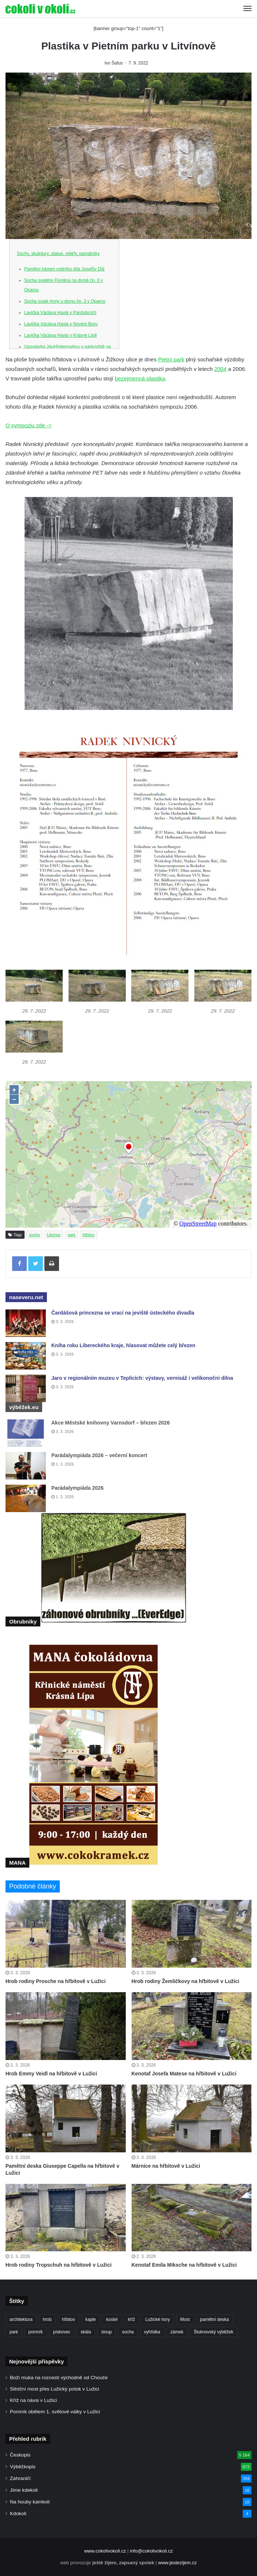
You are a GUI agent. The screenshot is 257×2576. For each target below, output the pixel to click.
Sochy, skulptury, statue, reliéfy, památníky (58, 253)
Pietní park (171, 359)
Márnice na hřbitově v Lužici (166, 2166)
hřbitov (88, 1234)
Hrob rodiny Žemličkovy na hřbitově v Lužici (185, 1981)
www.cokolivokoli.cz (105, 2551)
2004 (220, 369)
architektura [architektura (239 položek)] (21, 2319)
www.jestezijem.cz (177, 2562)
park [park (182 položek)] (14, 2331)
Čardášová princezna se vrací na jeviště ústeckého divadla (122, 1313)
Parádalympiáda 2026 (77, 1488)
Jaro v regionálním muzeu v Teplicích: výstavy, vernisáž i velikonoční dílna (142, 1378)
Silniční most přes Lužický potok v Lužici (54, 2389)
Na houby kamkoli (29, 2502)
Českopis (20, 2455)
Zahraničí (20, 2478)
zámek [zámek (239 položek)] (176, 2331)
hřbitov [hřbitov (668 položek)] (68, 2319)
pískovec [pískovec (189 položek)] (61, 2331)
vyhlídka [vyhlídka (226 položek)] (152, 2331)
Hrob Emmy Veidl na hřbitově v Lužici (51, 2073)
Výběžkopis (23, 2466)
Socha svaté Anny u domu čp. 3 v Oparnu (64, 301)
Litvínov (53, 1234)
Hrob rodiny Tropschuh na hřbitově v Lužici (58, 2265)
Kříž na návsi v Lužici (33, 2400)
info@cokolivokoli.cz (151, 2551)
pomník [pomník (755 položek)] (35, 2331)
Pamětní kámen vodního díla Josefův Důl (64, 269)
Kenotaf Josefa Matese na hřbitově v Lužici (184, 2073)
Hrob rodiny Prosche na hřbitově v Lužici (55, 1981)
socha (34, 1234)
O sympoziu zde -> (28, 425)
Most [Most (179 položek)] (185, 2319)
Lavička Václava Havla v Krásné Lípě (60, 335)
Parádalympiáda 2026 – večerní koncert (99, 1455)
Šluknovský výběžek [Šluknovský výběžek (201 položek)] (213, 2331)
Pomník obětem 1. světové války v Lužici (55, 2411)
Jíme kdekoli (24, 2490)
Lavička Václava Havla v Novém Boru (61, 324)
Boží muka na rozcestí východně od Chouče (59, 2377)
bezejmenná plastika (140, 378)
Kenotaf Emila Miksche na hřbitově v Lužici (184, 2265)
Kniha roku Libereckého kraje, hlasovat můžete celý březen (123, 1345)
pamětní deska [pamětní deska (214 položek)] (214, 2319)
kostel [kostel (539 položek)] (111, 2319)
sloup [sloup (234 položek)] (106, 2331)
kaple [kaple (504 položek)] (90, 2319)
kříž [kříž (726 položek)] (131, 2319)
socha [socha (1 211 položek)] (128, 2331)
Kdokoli (18, 2513)
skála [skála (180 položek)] (86, 2331)
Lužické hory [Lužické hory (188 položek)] (157, 2319)
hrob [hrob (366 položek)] (47, 2319)
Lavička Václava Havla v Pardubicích (60, 312)
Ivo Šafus (113, 63)
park (71, 1234)
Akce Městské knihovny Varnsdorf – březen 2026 (110, 1423)
